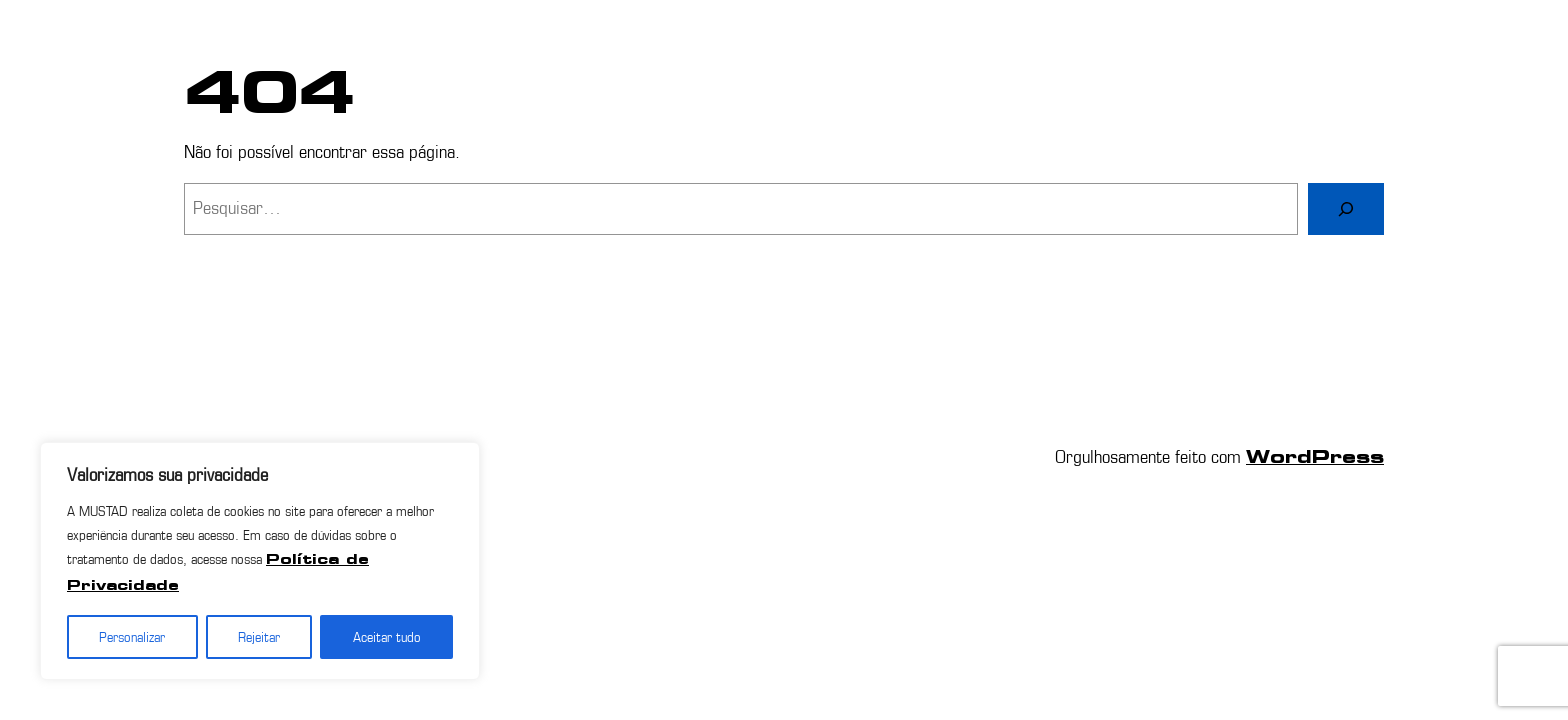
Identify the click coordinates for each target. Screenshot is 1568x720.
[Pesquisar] (1346, 209)
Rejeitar (259, 637)
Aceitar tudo (387, 637)
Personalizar (132, 637)
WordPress (1315, 458)
